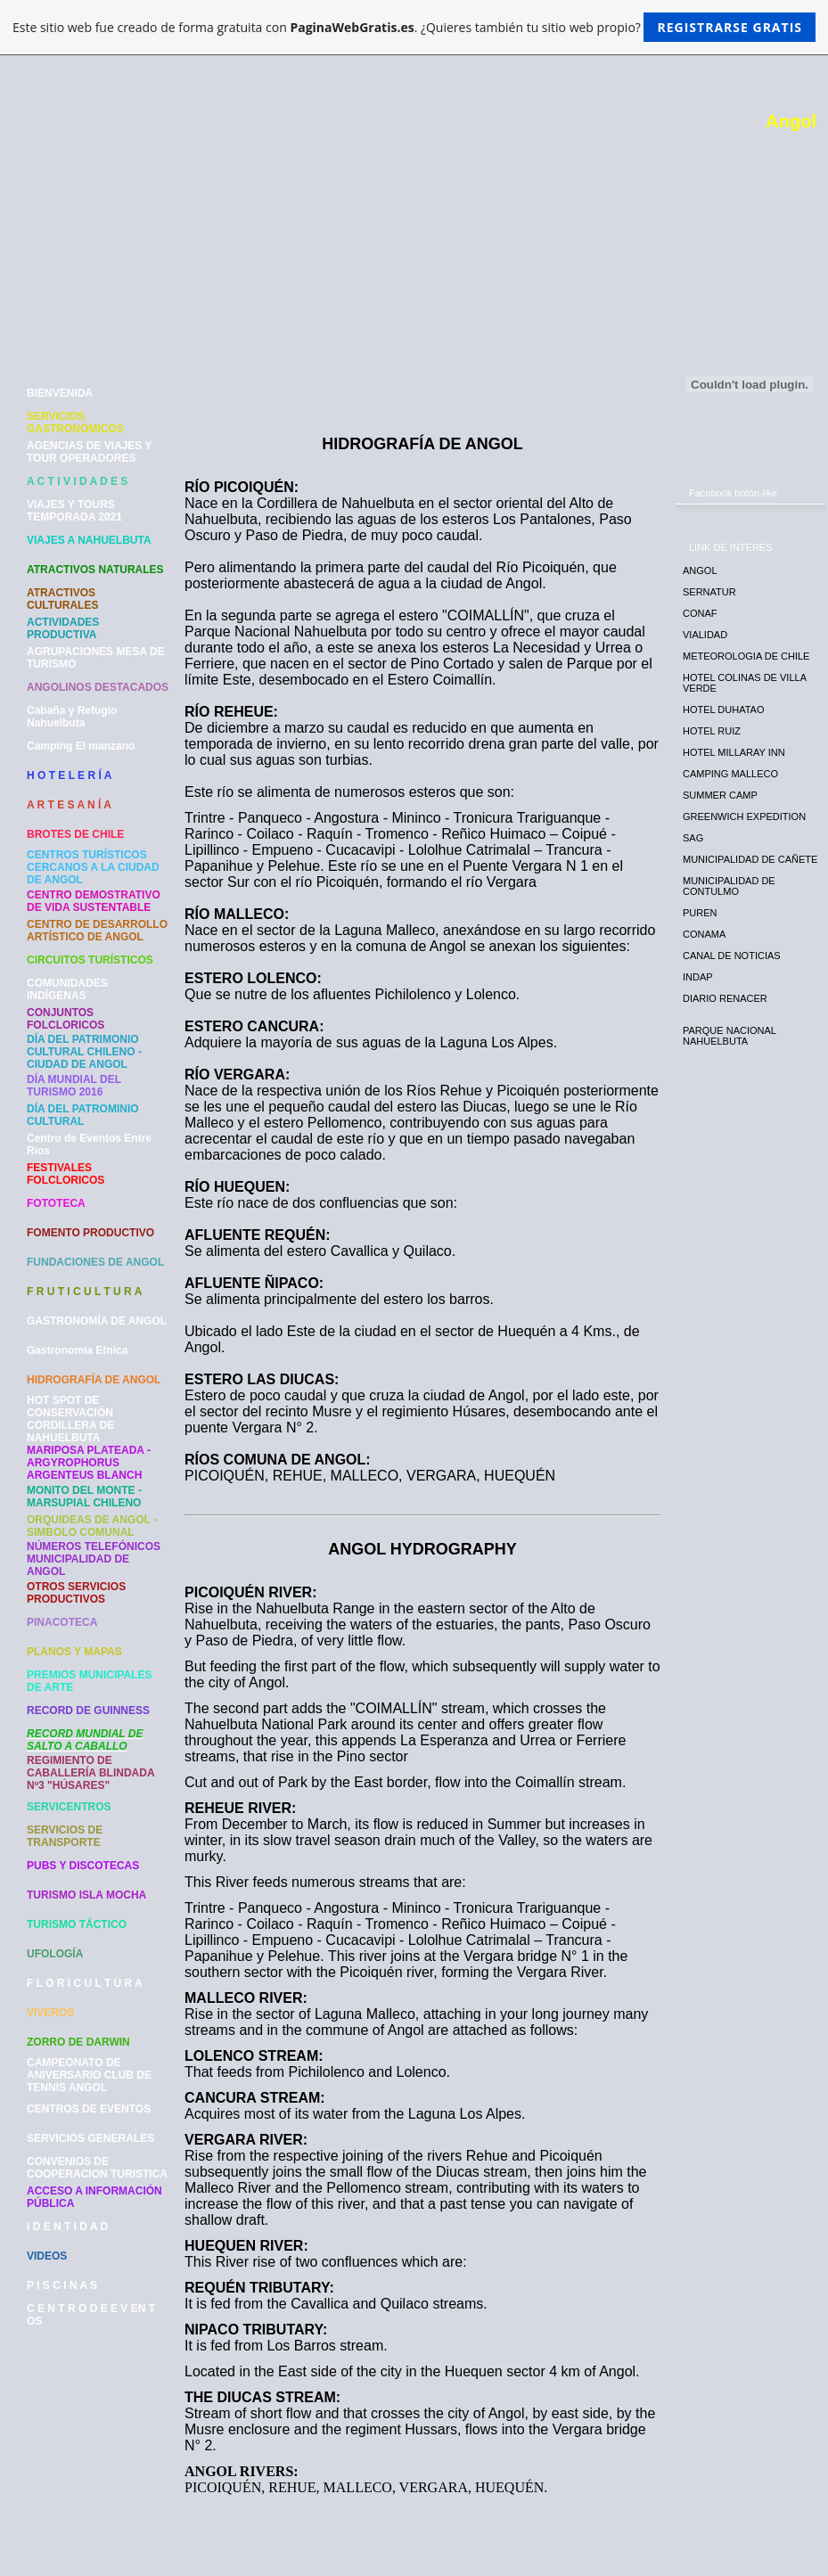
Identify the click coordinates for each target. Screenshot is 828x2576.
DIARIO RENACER (725, 998)
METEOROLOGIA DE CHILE (746, 656)
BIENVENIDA (60, 393)
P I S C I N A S (62, 2285)
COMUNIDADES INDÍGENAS (67, 989)
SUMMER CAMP (720, 795)
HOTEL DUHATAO (723, 709)
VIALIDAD (705, 634)
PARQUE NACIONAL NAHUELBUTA (729, 1035)
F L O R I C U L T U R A (85, 1983)
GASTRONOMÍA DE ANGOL (97, 1321)
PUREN (700, 912)
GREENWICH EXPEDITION (744, 816)
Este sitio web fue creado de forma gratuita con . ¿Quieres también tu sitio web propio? (414, 27)
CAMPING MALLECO (730, 773)
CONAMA (704, 934)
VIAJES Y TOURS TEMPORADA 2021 (74, 510)
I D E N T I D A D (67, 2226)
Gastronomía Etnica (77, 1350)
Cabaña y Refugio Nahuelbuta (72, 716)
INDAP (698, 977)
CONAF (700, 613)
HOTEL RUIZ (712, 731)
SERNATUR (709, 592)
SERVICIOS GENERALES (90, 2138)
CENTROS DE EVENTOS (89, 2109)
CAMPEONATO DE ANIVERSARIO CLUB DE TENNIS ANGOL (89, 2075)
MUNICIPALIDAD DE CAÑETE (750, 859)
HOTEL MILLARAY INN (734, 752)
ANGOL (700, 570)
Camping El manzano (81, 746)
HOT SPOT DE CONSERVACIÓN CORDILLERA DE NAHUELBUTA (70, 1419)
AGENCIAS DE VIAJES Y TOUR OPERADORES (89, 451)
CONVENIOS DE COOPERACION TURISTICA (97, 2167)
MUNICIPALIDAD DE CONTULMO (729, 886)
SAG (693, 838)
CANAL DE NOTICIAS (732, 955)
